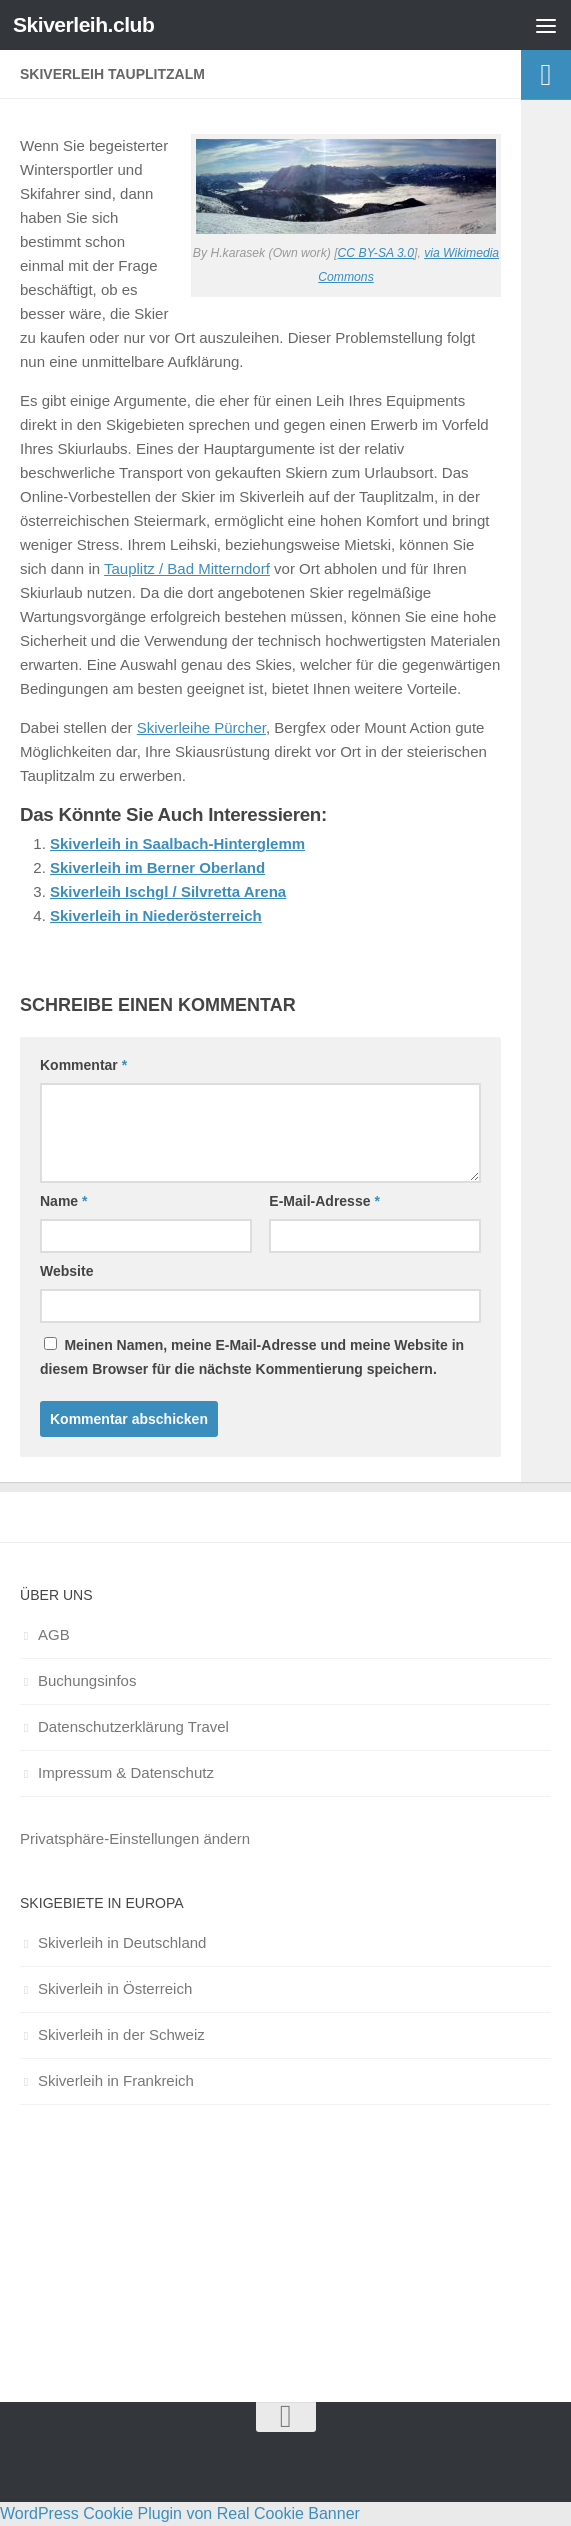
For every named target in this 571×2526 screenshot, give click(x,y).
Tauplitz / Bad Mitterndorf (187, 568)
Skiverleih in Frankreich (116, 2080)
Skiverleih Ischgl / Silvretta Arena (168, 891)
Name (63, 1201)
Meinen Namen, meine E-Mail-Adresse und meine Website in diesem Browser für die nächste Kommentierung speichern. (252, 1357)
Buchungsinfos (87, 1680)
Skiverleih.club (84, 24)
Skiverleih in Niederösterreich (156, 915)
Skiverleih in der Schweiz (121, 2034)
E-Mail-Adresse (324, 1201)
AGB (54, 1634)
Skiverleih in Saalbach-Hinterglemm (177, 843)
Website (66, 1271)
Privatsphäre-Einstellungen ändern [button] (135, 1838)
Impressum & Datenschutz (126, 1772)
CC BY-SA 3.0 (376, 253)
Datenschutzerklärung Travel (133, 1726)
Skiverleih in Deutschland (122, 1942)
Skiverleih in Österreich (115, 1988)
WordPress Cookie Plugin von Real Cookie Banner (180, 2513)
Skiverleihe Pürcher (201, 727)
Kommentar (83, 1065)
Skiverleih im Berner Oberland (157, 867)
